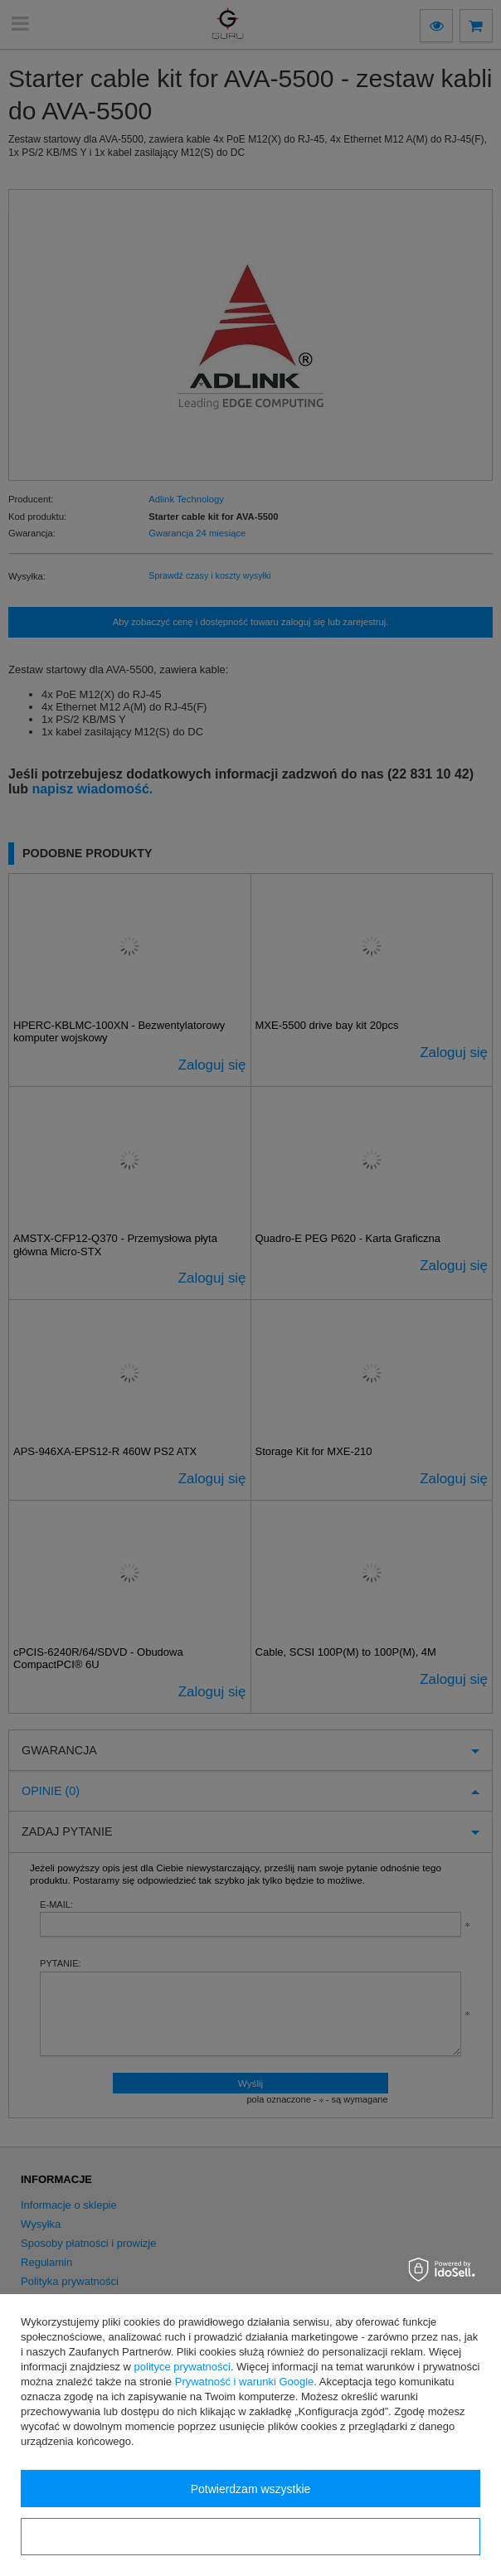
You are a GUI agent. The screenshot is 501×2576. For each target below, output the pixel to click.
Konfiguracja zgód (250, 2537)
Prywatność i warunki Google (244, 2381)
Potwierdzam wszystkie (251, 2489)
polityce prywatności (182, 2366)
